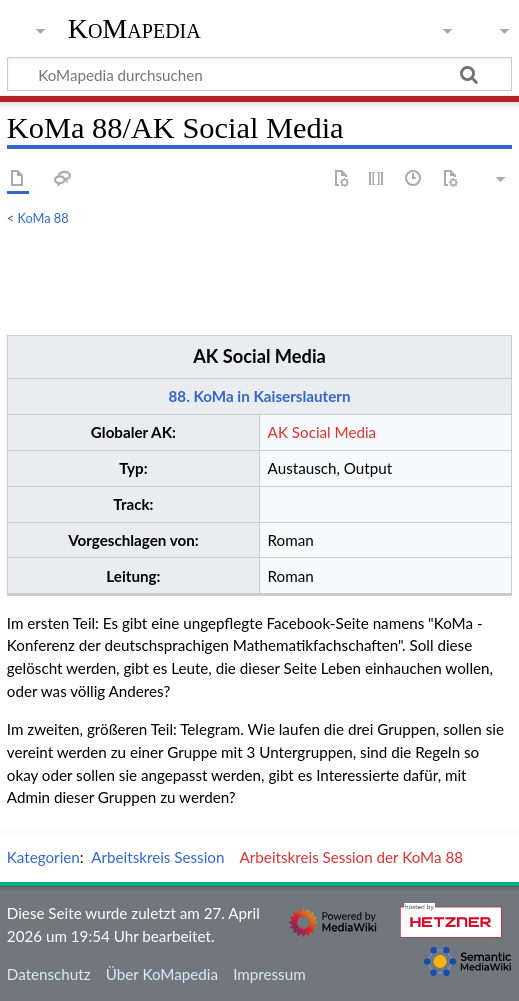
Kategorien (43, 857)
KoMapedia (134, 29)
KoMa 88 (43, 218)
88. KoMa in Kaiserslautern (260, 396)
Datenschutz (49, 974)
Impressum (269, 974)
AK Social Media (259, 356)
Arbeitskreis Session (157, 857)
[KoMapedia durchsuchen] (259, 74)
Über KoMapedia (162, 974)
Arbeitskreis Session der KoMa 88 (351, 857)
